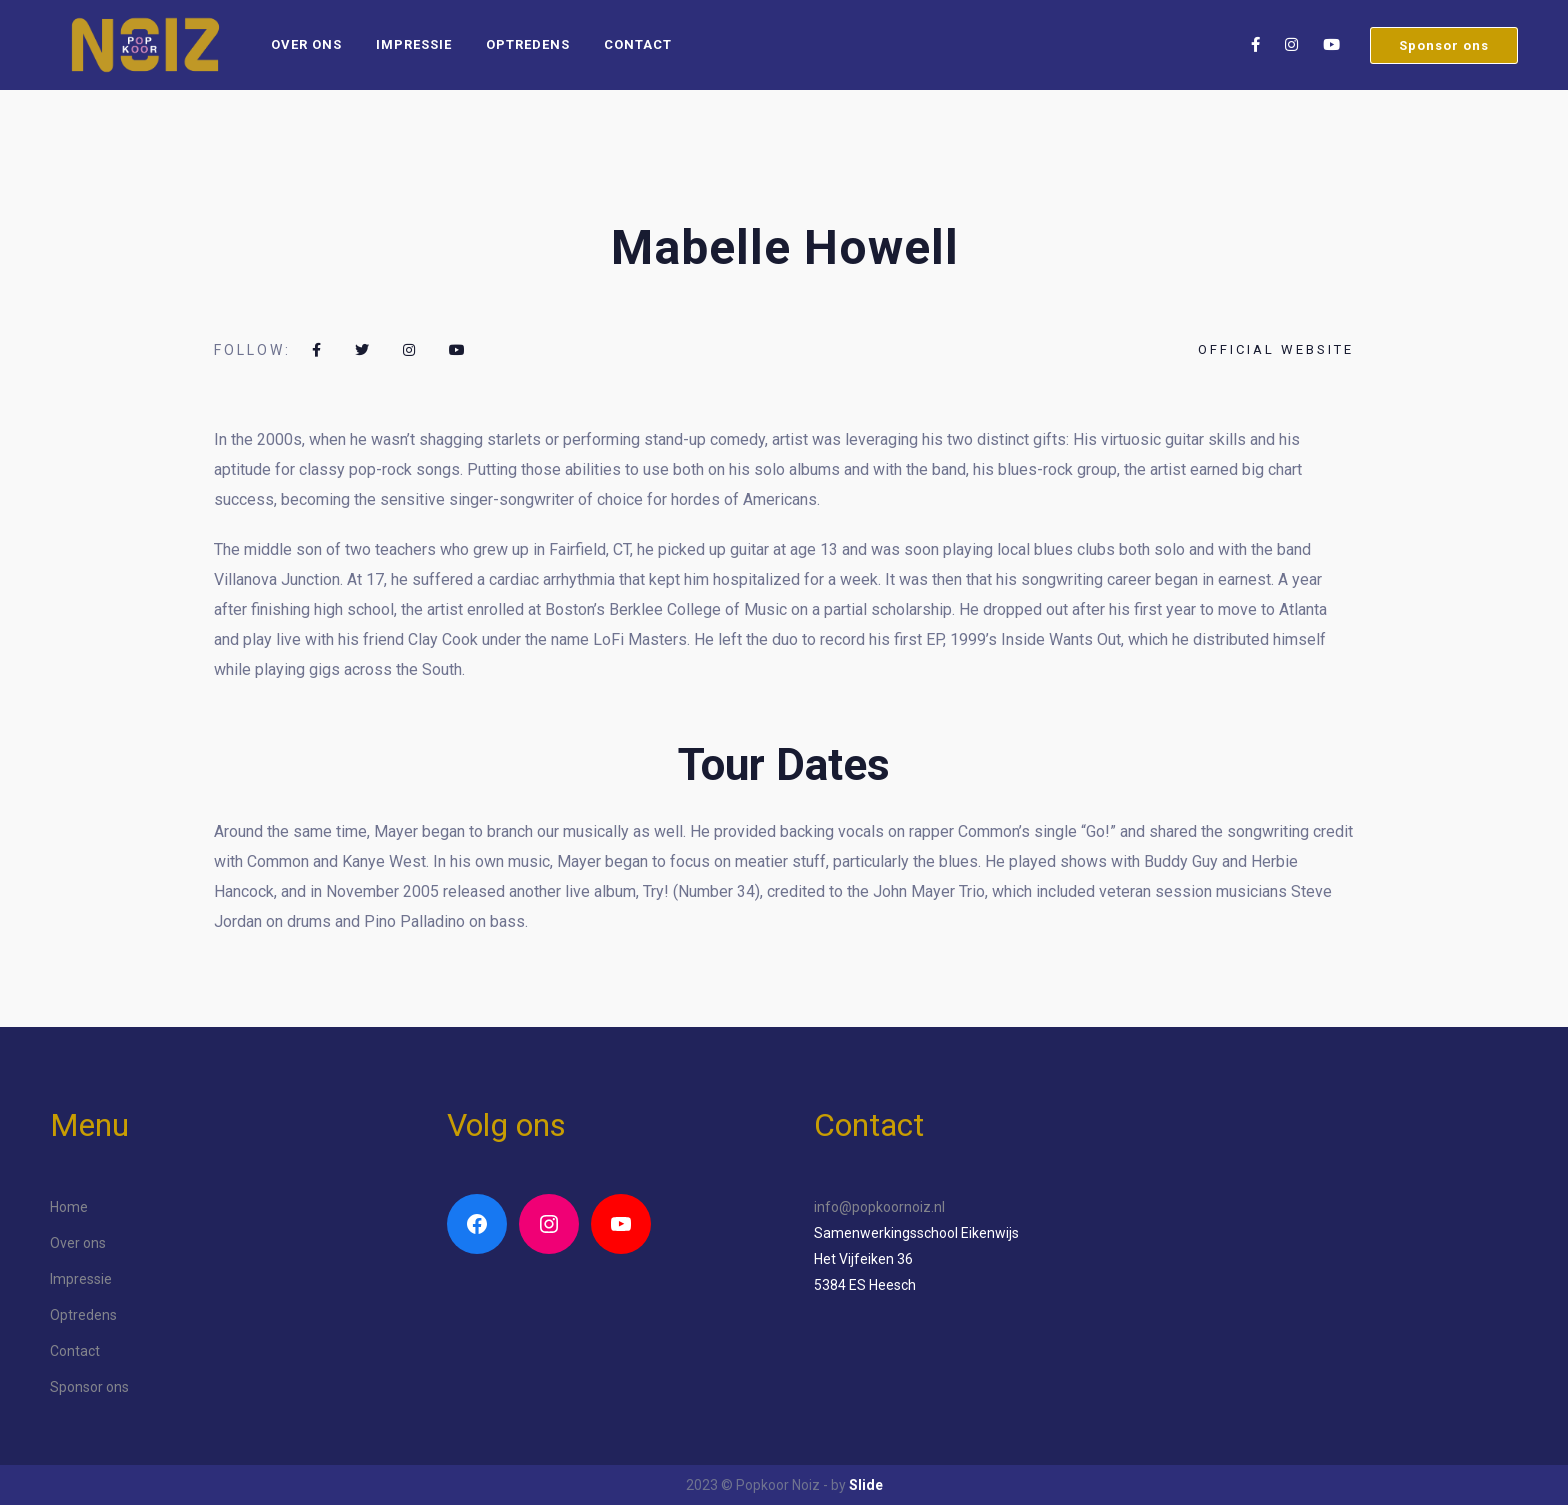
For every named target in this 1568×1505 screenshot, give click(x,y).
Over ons (306, 44)
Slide (866, 1485)
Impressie (414, 44)
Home (69, 1207)
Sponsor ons (1444, 45)
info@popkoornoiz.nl (879, 1207)
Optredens (528, 44)
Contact (638, 44)
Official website (1276, 349)
